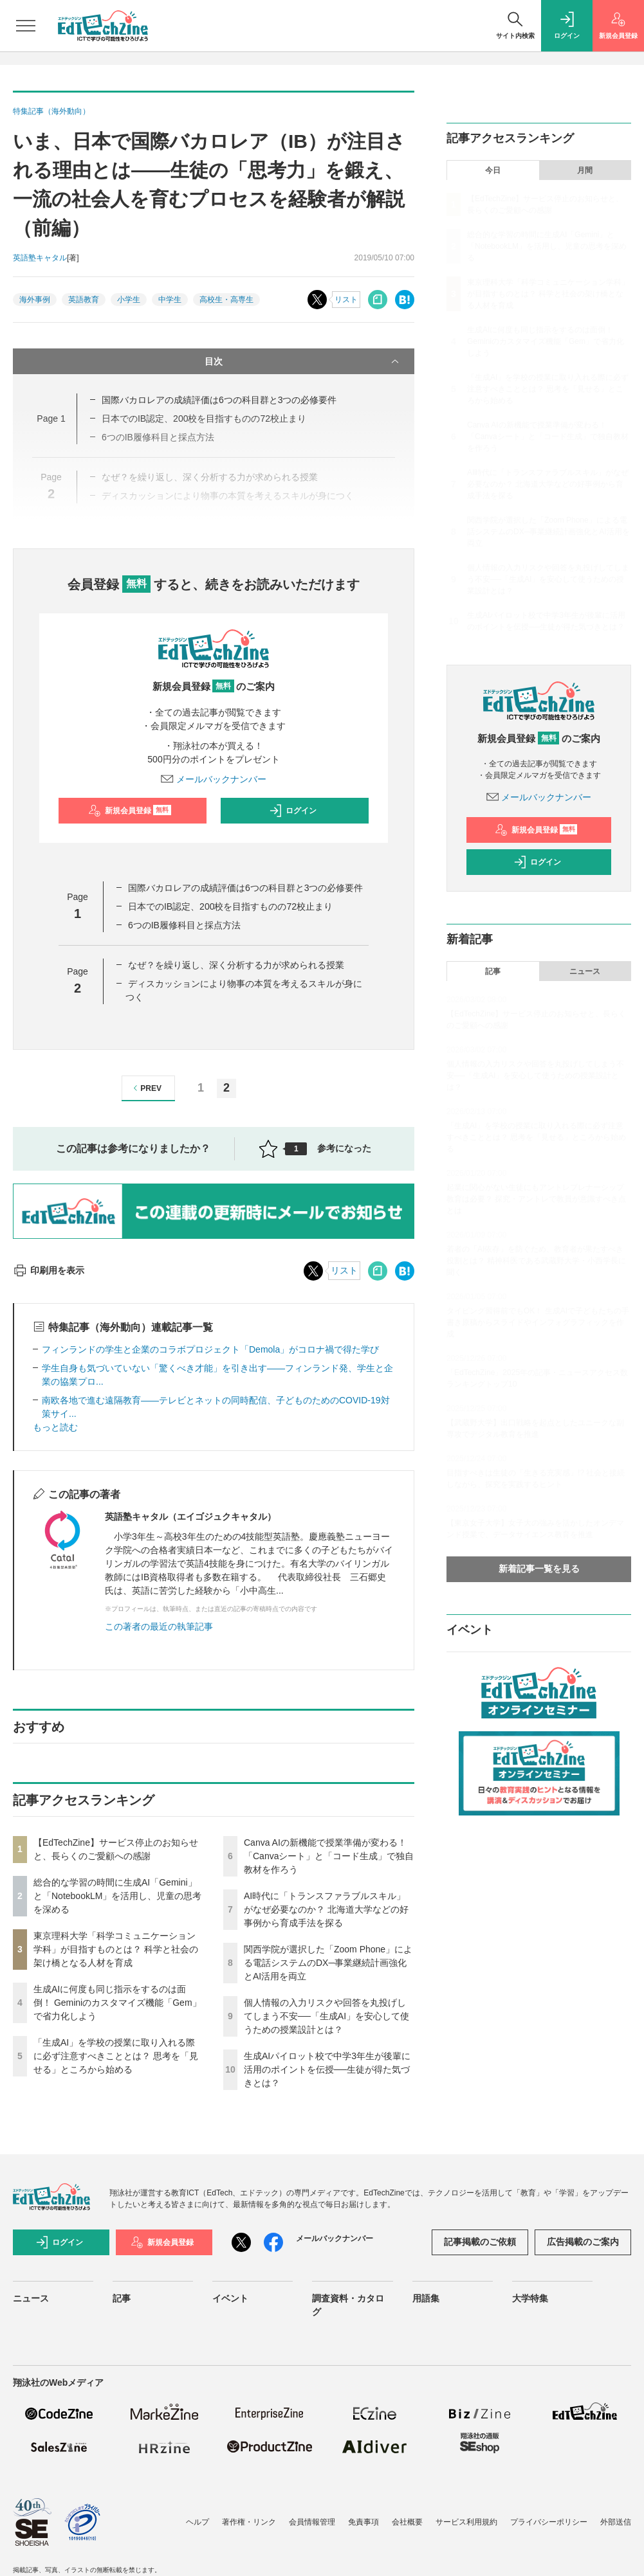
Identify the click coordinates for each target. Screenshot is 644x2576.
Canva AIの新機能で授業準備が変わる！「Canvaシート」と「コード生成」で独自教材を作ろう (329, 1856)
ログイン (293, 810)
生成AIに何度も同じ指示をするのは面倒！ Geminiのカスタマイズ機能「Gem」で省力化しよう (117, 2002)
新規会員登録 (129, 810)
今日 (493, 170)
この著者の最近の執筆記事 (159, 1626)
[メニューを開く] (25, 25)
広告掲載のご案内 (583, 2242)
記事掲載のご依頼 (480, 2242)
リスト (346, 299)
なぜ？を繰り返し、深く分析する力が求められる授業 (236, 965)
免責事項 (363, 2521)
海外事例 (34, 299)
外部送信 (615, 2521)
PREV (145, 1088)
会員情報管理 (312, 2521)
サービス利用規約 (466, 2521)
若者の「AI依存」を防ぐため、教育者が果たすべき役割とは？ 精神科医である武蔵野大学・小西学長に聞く (536, 1261)
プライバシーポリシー (548, 2521)
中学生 (169, 299)
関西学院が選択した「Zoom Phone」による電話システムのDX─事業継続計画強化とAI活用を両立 (328, 1962)
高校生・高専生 (226, 299)
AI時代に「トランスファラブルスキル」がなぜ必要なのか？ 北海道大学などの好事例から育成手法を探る (326, 1909)
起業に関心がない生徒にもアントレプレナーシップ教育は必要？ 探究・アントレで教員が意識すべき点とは (536, 1199)
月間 (585, 170)
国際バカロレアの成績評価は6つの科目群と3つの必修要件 (219, 400)
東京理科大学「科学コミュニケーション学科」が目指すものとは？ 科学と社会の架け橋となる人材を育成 (115, 1949)
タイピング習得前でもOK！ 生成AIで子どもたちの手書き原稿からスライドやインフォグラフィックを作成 (537, 1322)
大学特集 (530, 2298)
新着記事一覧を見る (539, 1568)
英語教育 (83, 299)
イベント (230, 2298)
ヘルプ (197, 2521)
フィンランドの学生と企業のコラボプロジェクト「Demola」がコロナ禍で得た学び (210, 1349)
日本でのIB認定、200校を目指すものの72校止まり (230, 906)
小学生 (128, 299)
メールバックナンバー (213, 779)
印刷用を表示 (48, 1270)
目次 (303, 361)
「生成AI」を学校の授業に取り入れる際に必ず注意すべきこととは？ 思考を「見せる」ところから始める (115, 2056)
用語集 (425, 2298)
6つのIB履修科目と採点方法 (184, 925)
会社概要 (407, 2521)
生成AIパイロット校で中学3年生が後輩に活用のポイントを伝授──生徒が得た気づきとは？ (327, 2069)
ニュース (584, 971)
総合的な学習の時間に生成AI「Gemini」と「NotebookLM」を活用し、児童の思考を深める (117, 1895)
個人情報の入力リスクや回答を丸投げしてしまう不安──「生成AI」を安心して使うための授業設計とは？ (326, 2016)
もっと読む (55, 1427)
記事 (493, 971)
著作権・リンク (249, 2521)
